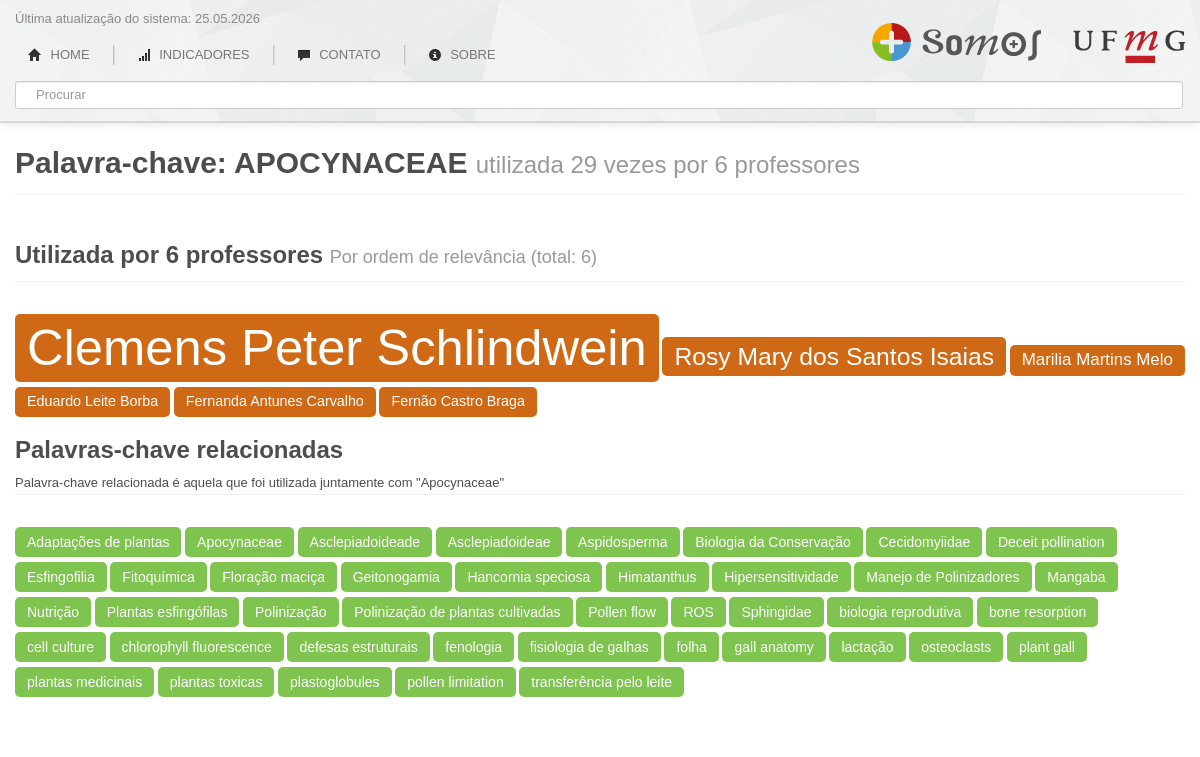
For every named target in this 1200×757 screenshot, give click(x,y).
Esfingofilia (61, 577)
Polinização (291, 612)
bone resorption (1037, 612)
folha (691, 647)
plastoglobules (335, 682)
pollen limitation (455, 682)
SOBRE (462, 54)
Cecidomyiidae (924, 542)
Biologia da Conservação (773, 542)
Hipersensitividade (781, 577)
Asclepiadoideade (365, 542)
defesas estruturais (358, 647)
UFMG (1129, 46)
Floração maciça (273, 577)
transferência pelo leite (601, 682)
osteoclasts (956, 647)
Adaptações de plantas (98, 542)
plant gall (1047, 647)
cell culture (60, 647)
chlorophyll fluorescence (197, 647)
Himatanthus (657, 577)
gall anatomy (773, 647)
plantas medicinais (84, 682)
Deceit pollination (1051, 542)
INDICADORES (193, 54)
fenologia (473, 647)
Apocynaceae (239, 542)
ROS (698, 612)
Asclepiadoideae (499, 542)
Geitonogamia (396, 577)
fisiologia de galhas (589, 647)
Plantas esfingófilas (167, 612)
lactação (867, 647)
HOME (59, 54)
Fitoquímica (158, 577)
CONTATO (339, 54)
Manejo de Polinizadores (942, 577)
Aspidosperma (623, 542)
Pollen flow (622, 612)
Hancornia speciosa (528, 577)
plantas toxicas (216, 682)
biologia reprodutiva (900, 612)
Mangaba (1076, 577)
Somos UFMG (956, 38)
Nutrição (53, 612)
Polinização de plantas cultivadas (457, 612)
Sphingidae (776, 612)
